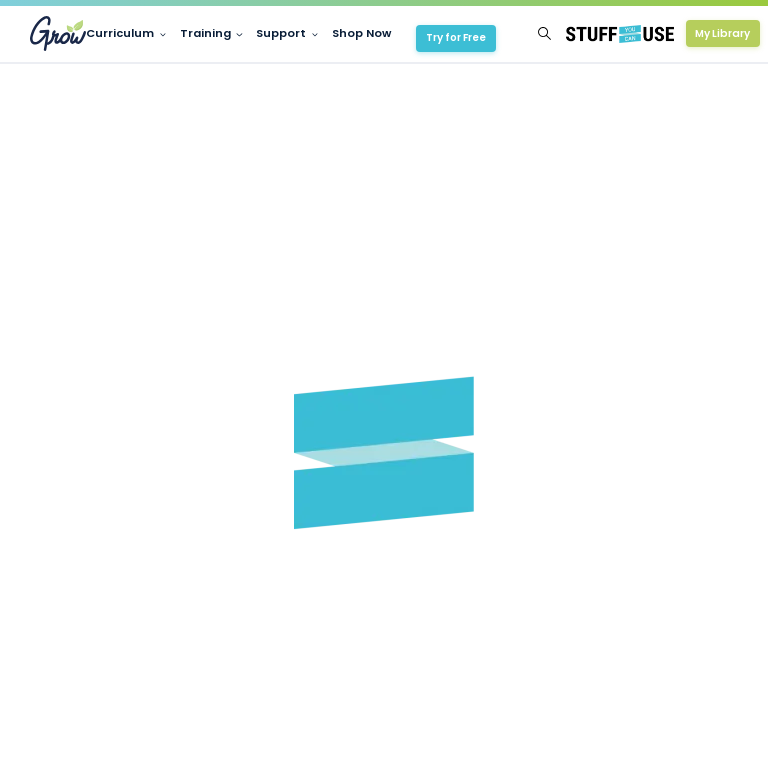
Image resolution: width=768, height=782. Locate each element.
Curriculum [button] (120, 33)
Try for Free (456, 37)
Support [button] (281, 33)
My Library (722, 33)
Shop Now (361, 33)
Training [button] (205, 33)
